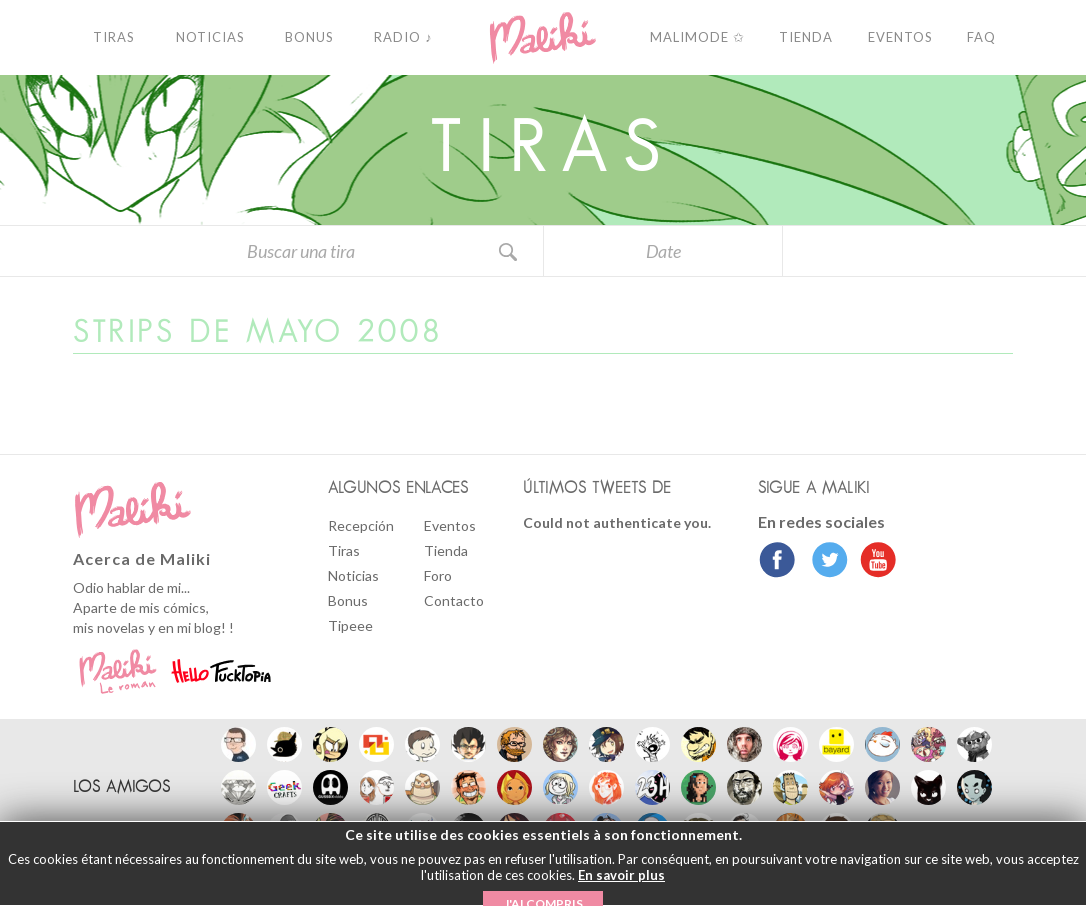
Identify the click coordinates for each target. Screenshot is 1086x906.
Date (663, 251)
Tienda (446, 550)
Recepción (361, 525)
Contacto (454, 600)
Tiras (344, 550)
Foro (438, 575)
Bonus (348, 600)
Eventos (450, 525)
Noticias (353, 575)
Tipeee (350, 625)
